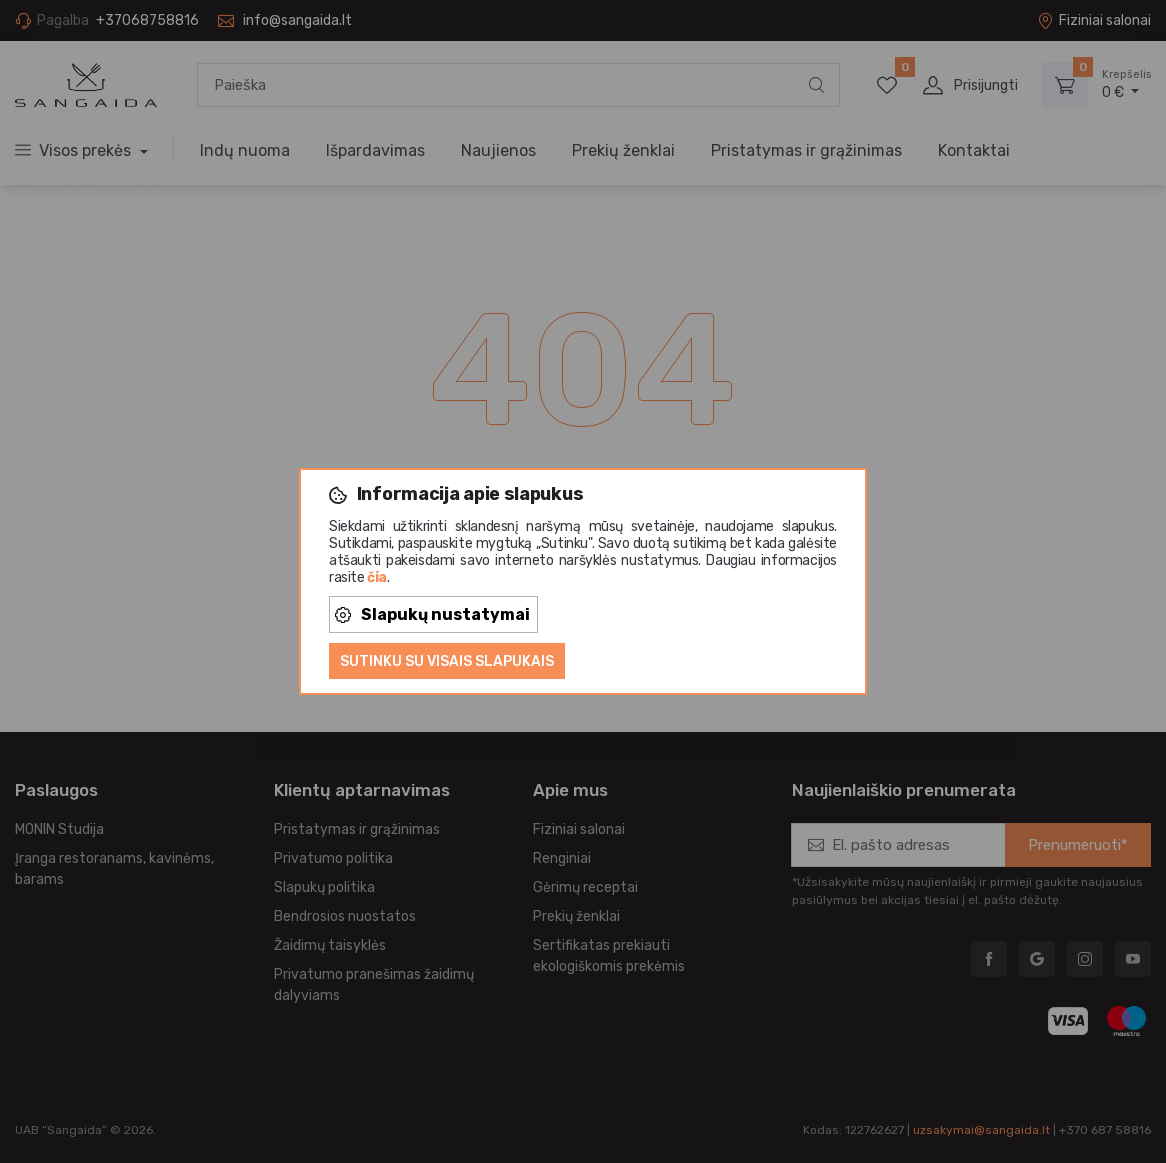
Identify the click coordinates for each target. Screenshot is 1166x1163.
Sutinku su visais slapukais (447, 661)
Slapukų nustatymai (432, 614)
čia (377, 577)
